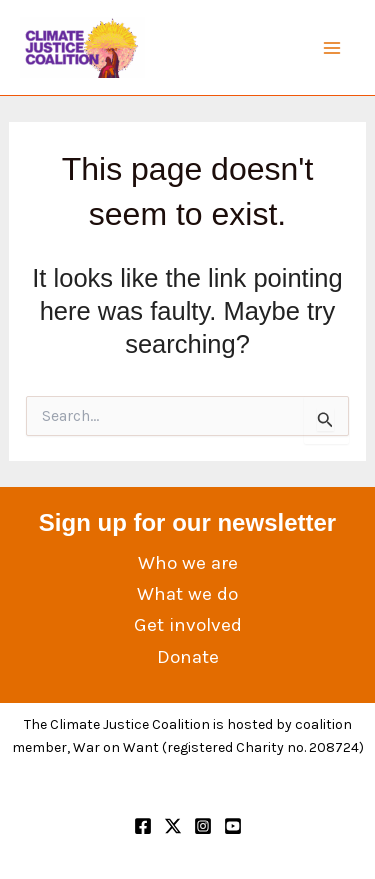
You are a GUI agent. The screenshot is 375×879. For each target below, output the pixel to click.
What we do (187, 594)
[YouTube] (233, 826)
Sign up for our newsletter (187, 522)
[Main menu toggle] (333, 48)
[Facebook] (143, 826)
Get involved (188, 625)
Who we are (188, 563)
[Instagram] (203, 826)
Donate (188, 657)
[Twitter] (173, 826)
